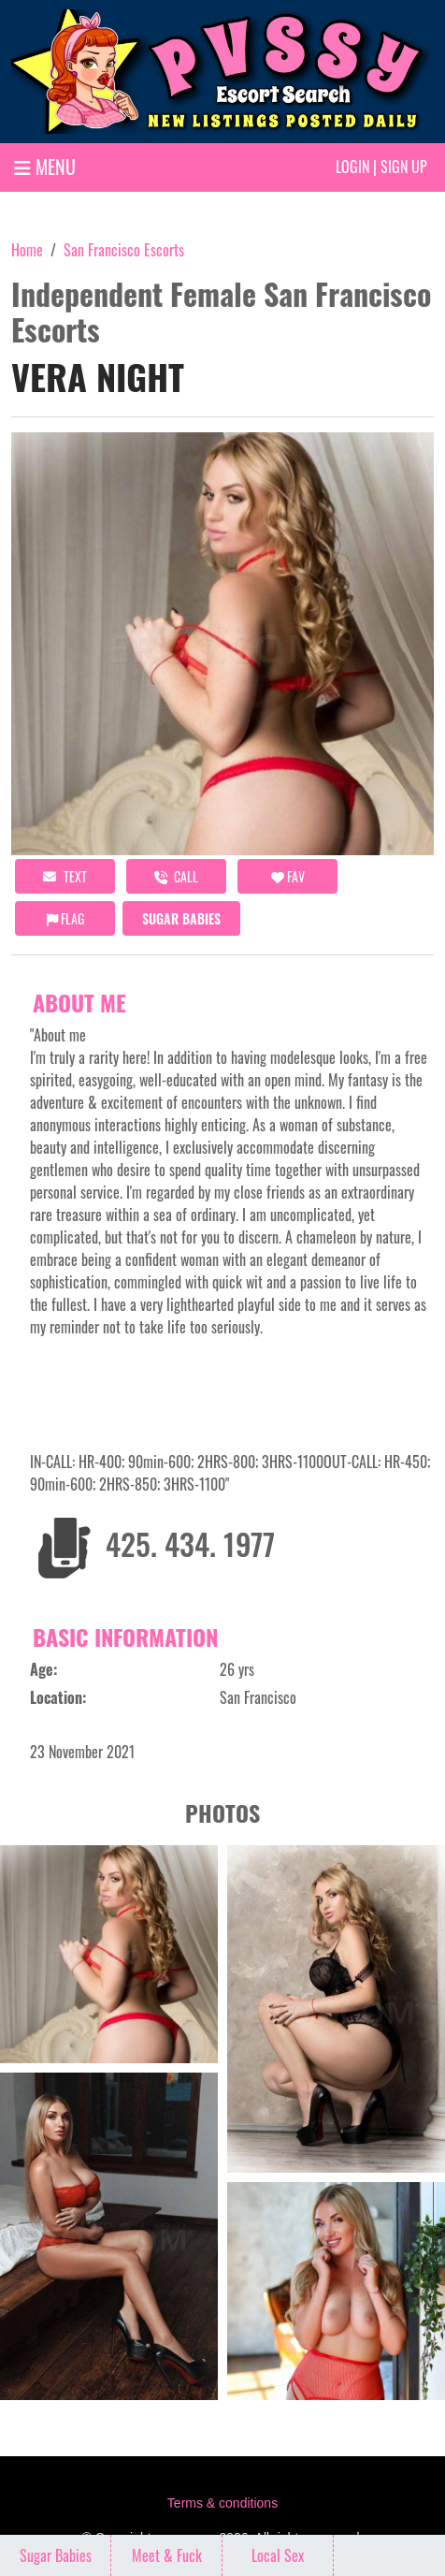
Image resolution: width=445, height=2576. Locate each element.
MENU (45, 167)
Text (65, 876)
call (176, 876)
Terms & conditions (222, 2503)
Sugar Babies (181, 918)
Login (352, 166)
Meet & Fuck (167, 2555)
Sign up (403, 166)
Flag (65, 918)
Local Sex (277, 2555)
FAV (288, 876)
